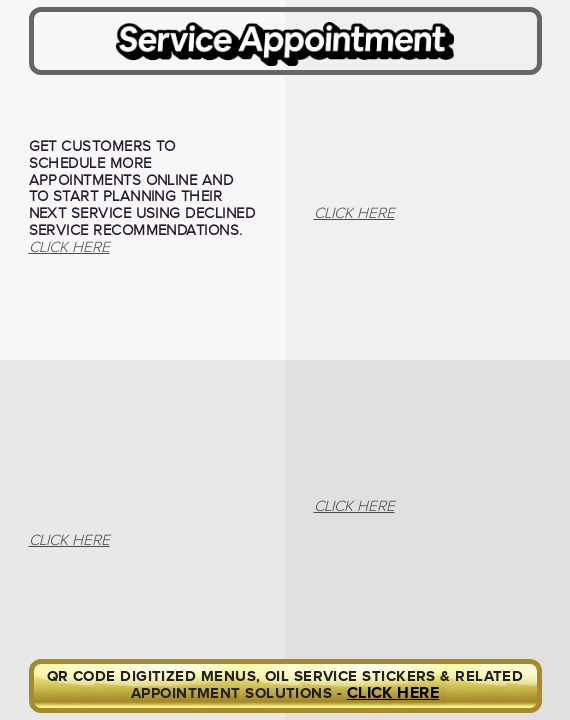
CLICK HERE (393, 693)
